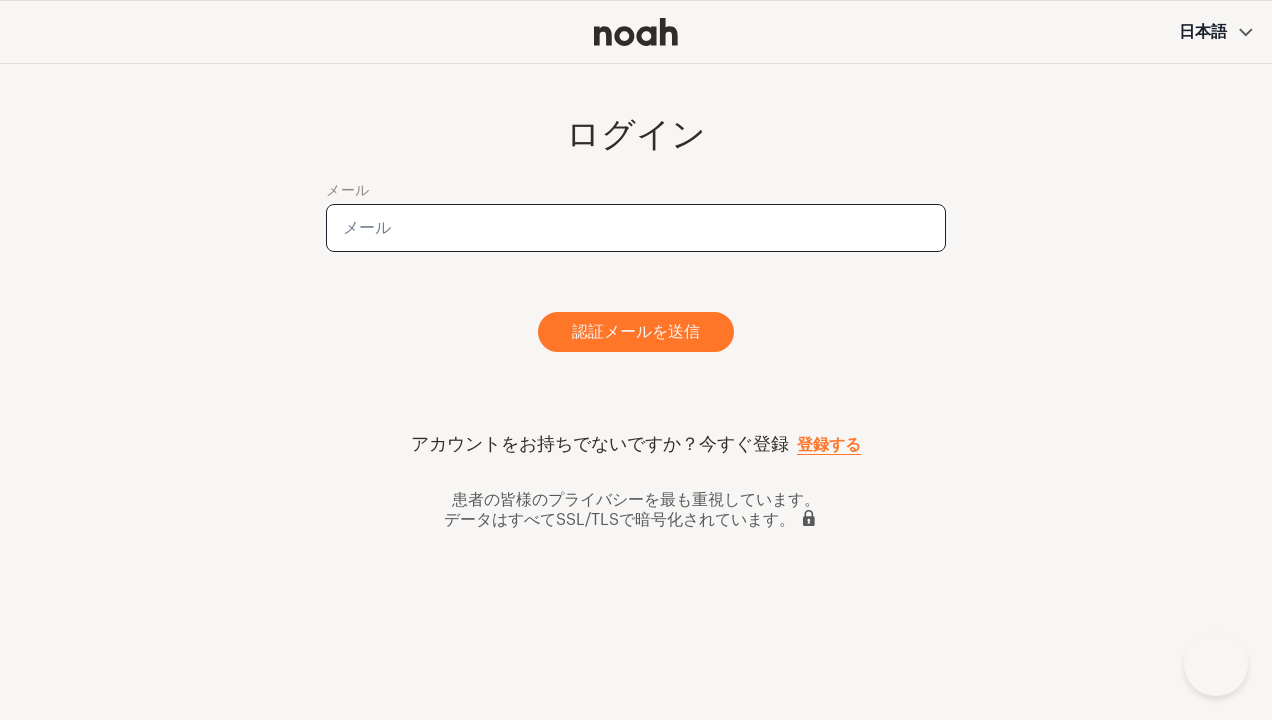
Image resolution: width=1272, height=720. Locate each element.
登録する (829, 445)
